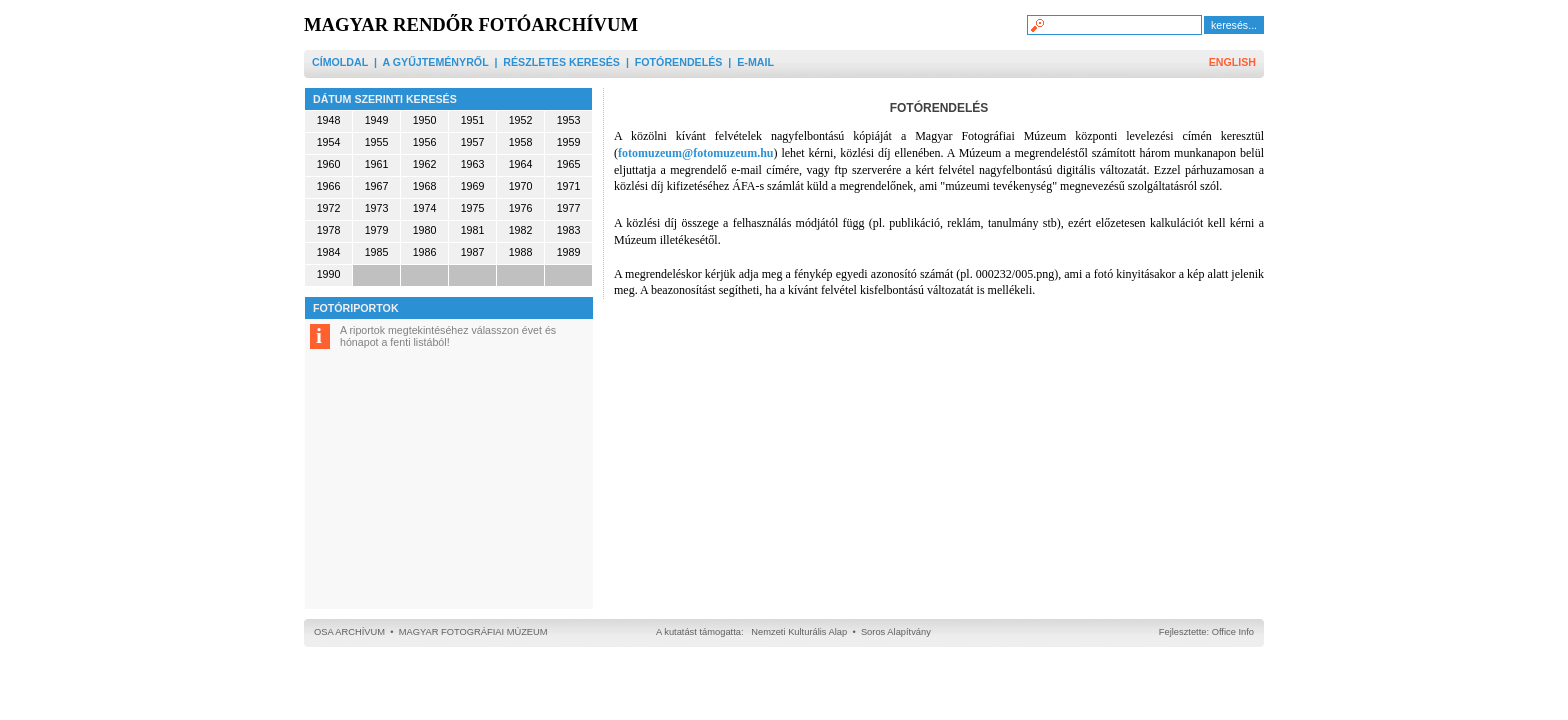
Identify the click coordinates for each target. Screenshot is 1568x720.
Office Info (1233, 632)
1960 (329, 164)
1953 (569, 120)
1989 (569, 252)
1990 (329, 274)
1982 (521, 230)
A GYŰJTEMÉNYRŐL (435, 62)
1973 (377, 208)
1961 (377, 164)
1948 (329, 120)
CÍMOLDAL (340, 62)
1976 (521, 208)
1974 (425, 208)
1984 (329, 252)
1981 (473, 230)
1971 (569, 186)
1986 (425, 252)
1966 (329, 186)
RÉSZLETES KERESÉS (561, 62)
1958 (521, 142)
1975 (473, 208)
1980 (425, 230)
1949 (377, 120)
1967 (377, 186)
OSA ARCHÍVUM (349, 632)
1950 (425, 120)
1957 (473, 142)
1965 (569, 164)
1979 (377, 230)
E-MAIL (755, 62)
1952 (521, 120)
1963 (473, 164)
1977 (569, 208)
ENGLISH (1232, 62)
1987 (473, 252)
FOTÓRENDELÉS (679, 62)
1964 (521, 164)
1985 (377, 252)
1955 (377, 142)
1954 (329, 142)
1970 (521, 186)
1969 (473, 186)
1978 (329, 230)
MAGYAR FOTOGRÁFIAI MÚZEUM (473, 632)
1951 (473, 120)
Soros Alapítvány (896, 632)
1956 (425, 142)
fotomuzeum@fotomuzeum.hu (695, 153)
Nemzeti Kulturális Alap (799, 632)
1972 (329, 208)
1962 (425, 164)
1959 (569, 142)
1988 (521, 252)
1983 (569, 230)
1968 (425, 186)
